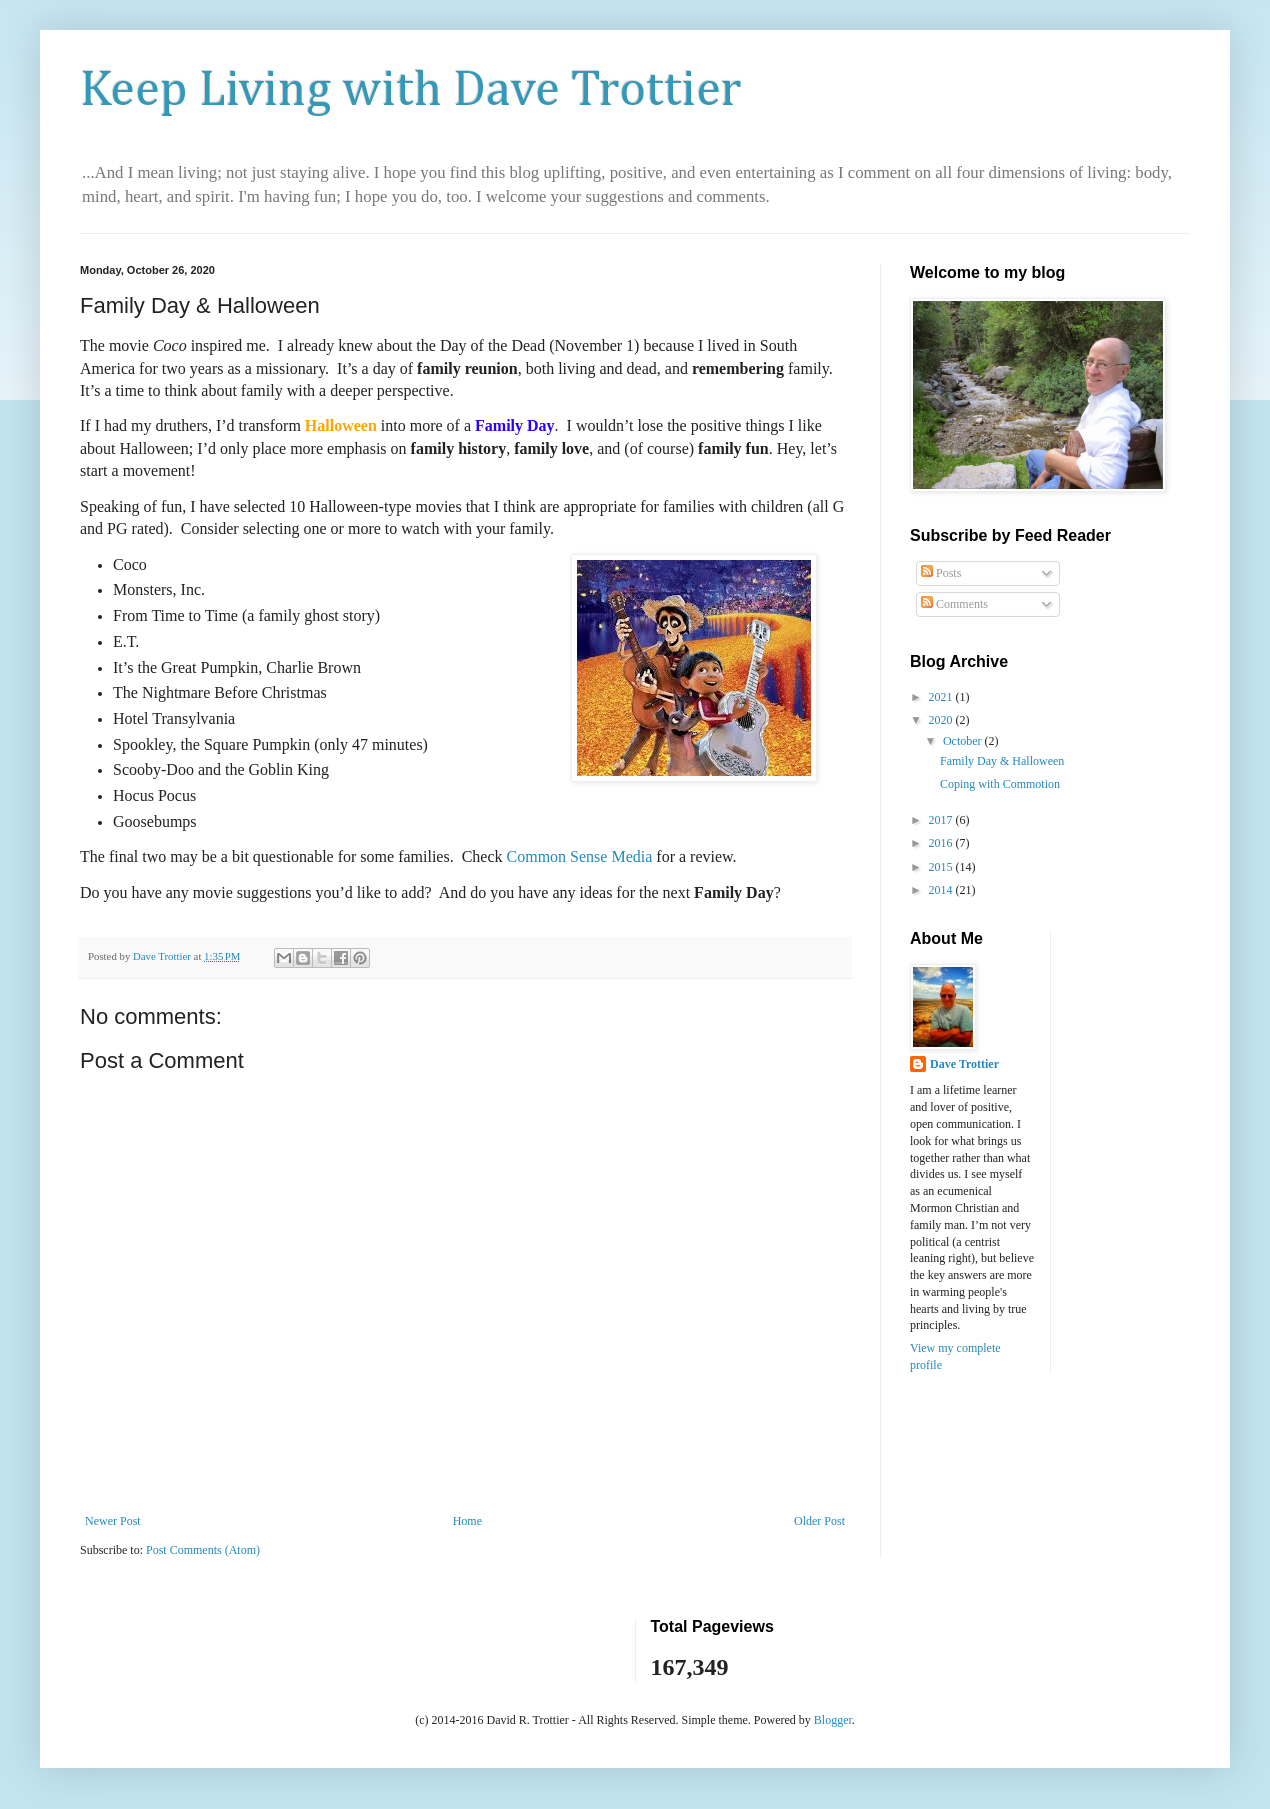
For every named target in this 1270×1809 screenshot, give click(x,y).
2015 (942, 867)
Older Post (819, 1521)
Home (467, 1521)
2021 (942, 697)
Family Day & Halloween (1002, 761)
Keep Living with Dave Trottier (410, 91)
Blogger (833, 1720)
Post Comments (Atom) (203, 1550)
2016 (942, 843)
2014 (942, 890)
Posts (941, 573)
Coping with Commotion (1000, 784)
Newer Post (113, 1521)
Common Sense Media (580, 856)
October (964, 741)
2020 (942, 720)
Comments (954, 604)
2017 (942, 820)
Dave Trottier (964, 1064)
